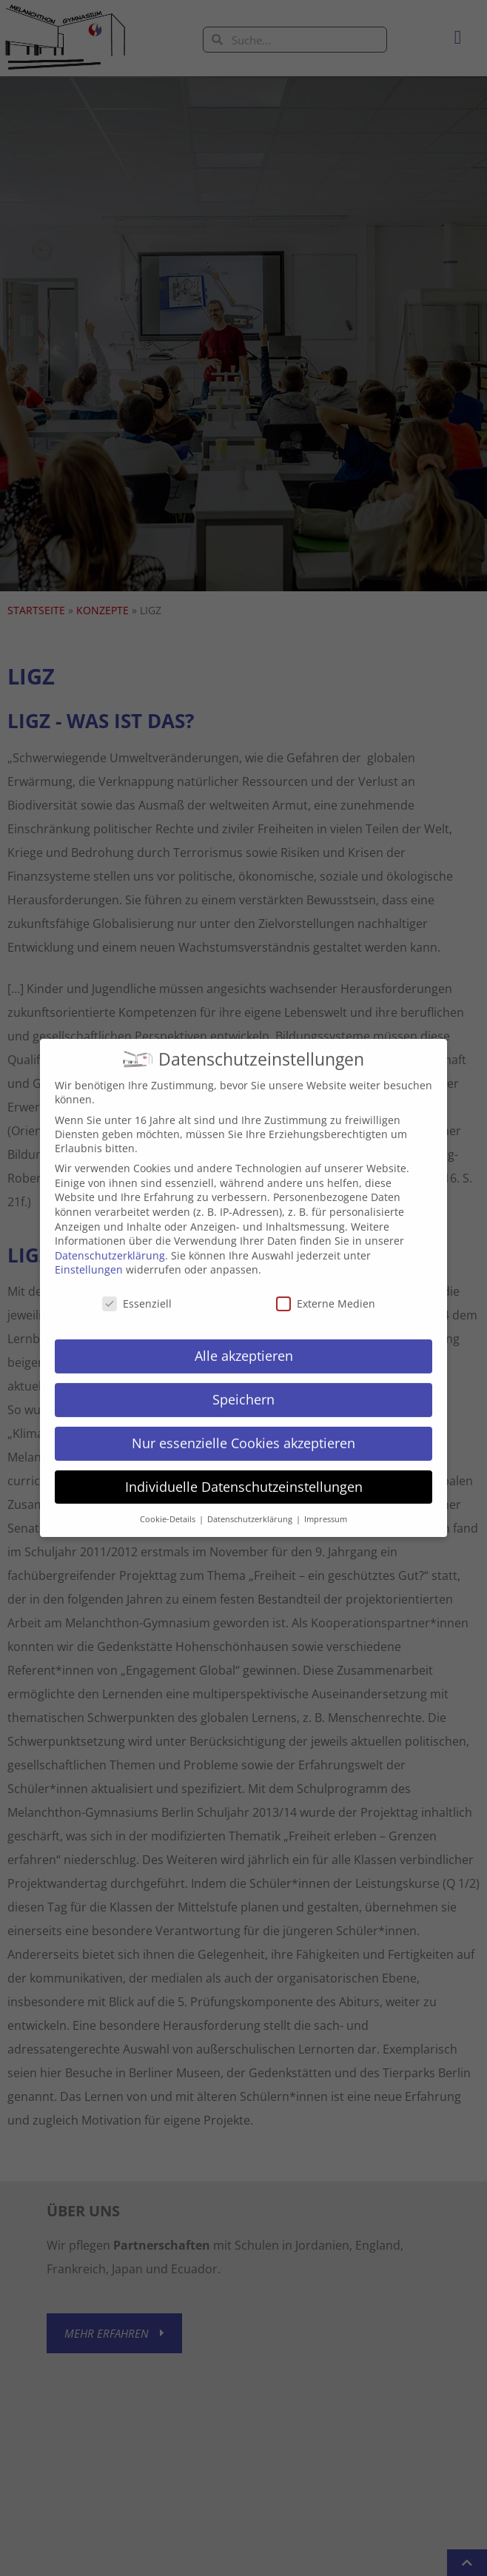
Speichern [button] (243, 1387)
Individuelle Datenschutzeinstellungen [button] (244, 1474)
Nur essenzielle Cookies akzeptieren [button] (243, 1430)
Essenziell (137, 1292)
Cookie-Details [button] (169, 1506)
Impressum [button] (325, 1506)
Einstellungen (89, 1258)
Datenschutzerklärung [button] (251, 1506)
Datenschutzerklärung (110, 1243)
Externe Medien (325, 1292)
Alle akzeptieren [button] (244, 1343)
